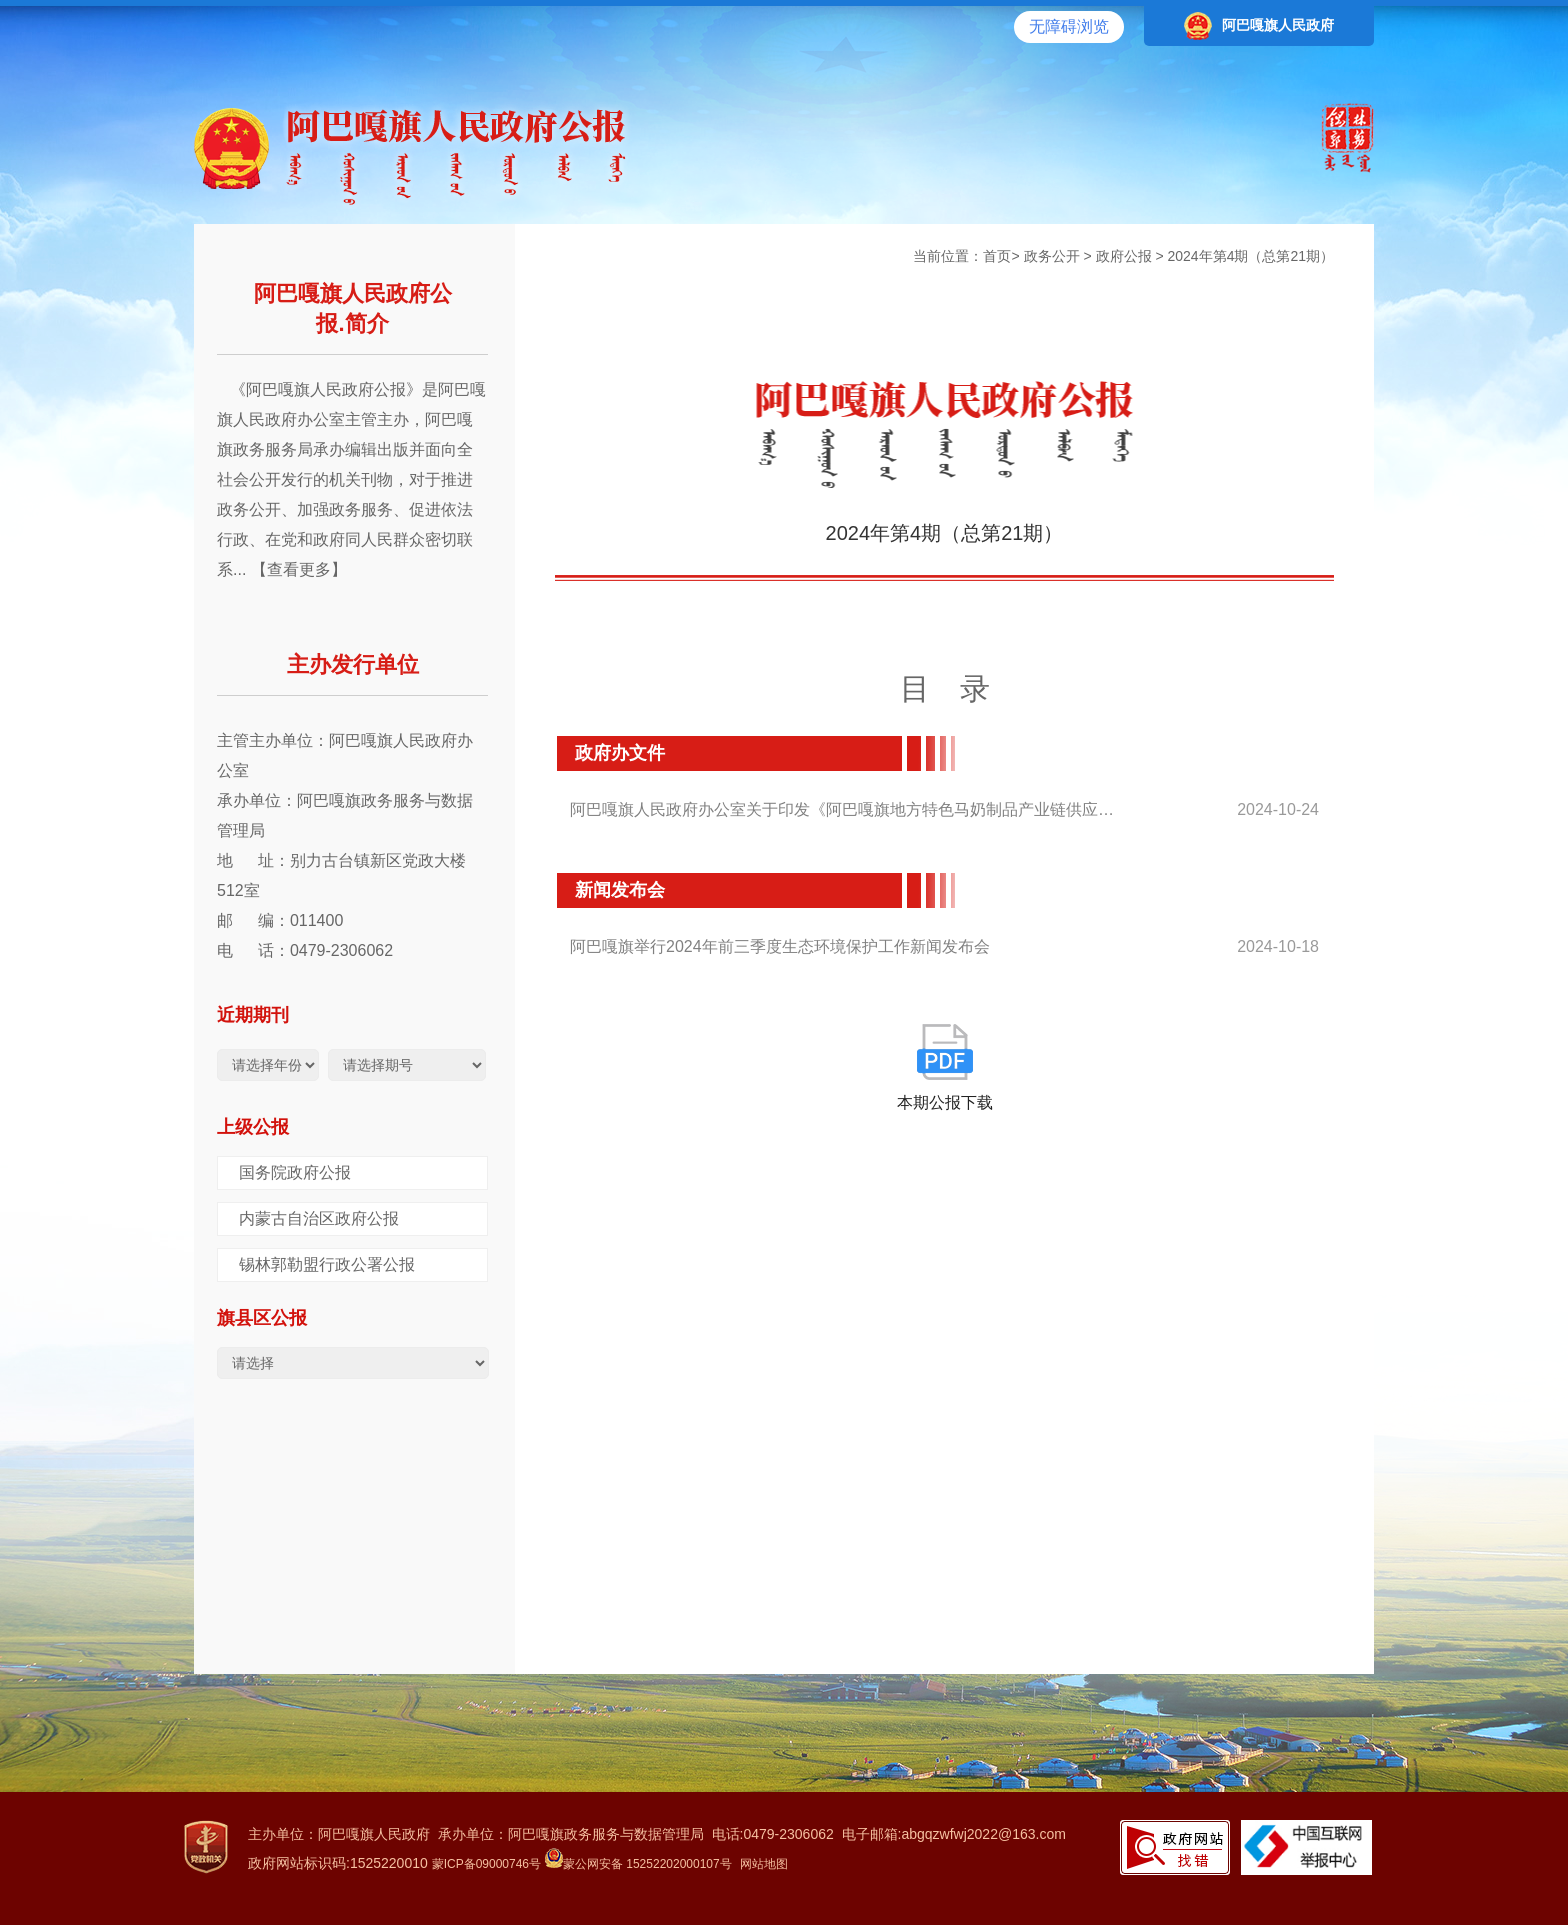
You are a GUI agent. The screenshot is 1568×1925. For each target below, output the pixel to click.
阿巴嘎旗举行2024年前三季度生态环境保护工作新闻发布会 (780, 946)
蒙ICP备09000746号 (486, 1864)
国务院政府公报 (295, 1172)
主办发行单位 (353, 664)
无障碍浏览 (1069, 26)
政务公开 (1052, 256)
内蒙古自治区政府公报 (319, 1218)
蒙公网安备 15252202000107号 (638, 1864)
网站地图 (764, 1864)
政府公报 (1124, 256)
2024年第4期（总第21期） (1250, 256)
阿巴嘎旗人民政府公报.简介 (353, 308)
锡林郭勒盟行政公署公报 (327, 1264)
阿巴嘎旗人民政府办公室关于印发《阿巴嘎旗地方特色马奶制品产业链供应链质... (847, 809)
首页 (997, 256)
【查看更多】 (299, 569)
